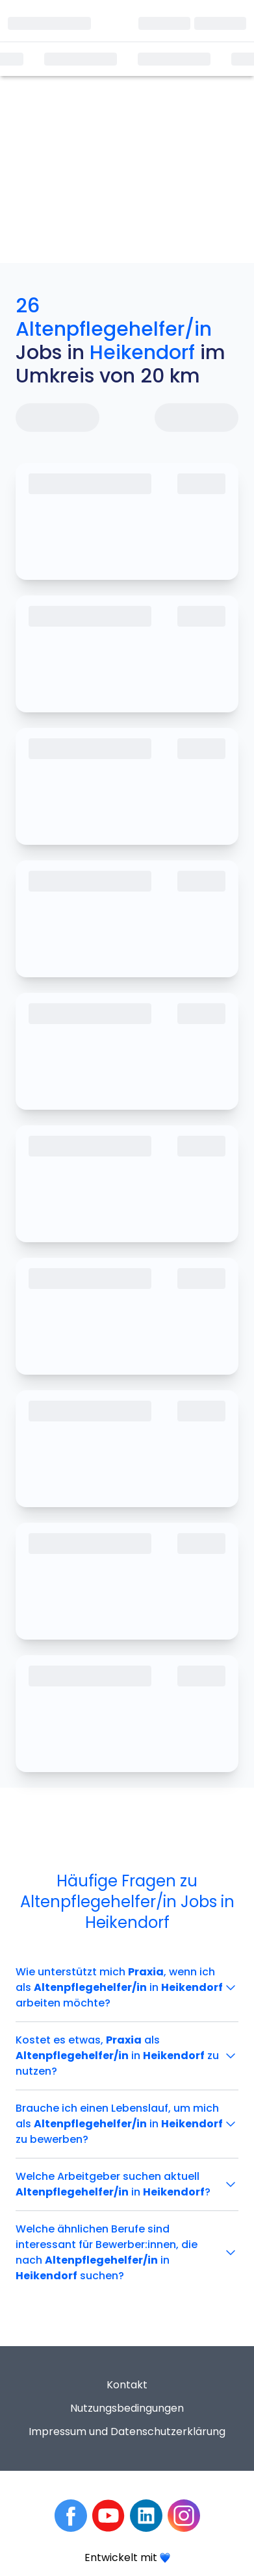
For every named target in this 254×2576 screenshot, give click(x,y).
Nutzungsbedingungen (127, 2408)
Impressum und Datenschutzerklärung (127, 2431)
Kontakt (127, 2384)
